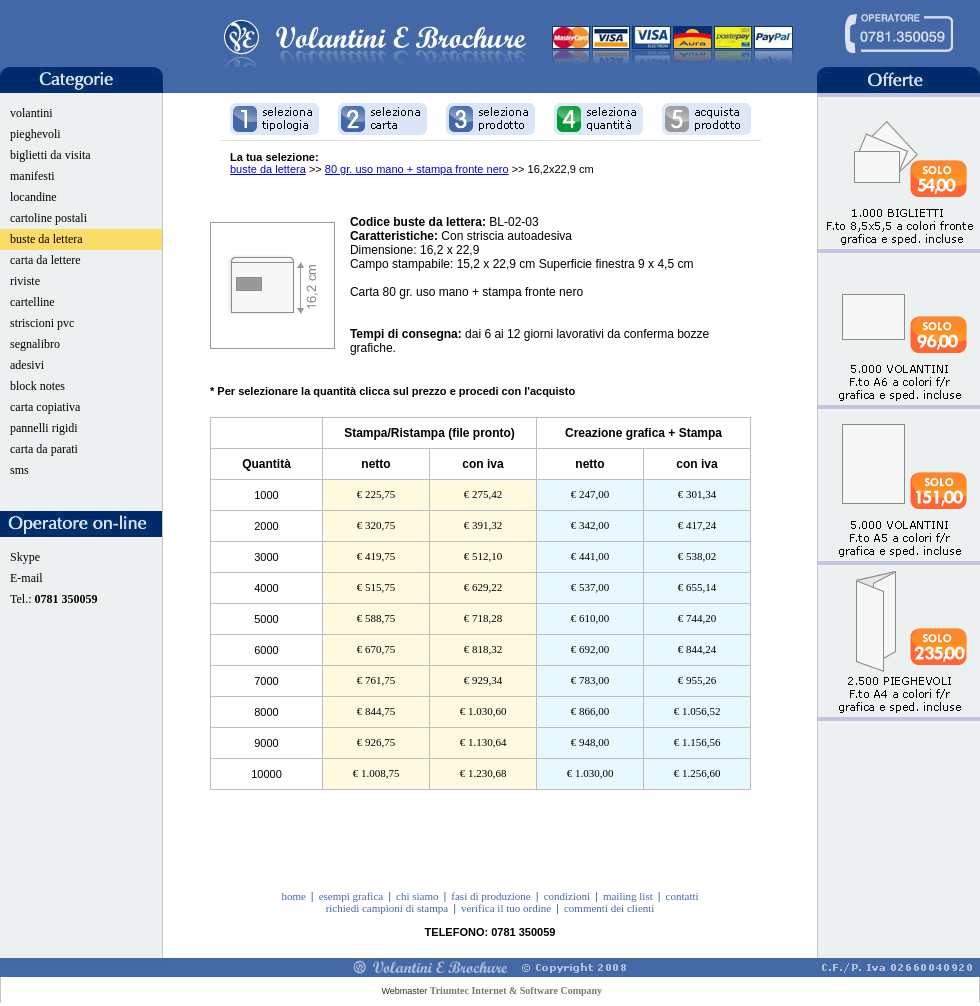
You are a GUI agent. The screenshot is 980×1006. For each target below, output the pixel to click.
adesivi (27, 365)
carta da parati (44, 449)
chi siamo (417, 896)
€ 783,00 (590, 680)
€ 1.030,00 (590, 773)
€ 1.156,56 (697, 742)
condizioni (567, 896)
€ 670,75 (376, 649)
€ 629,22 (483, 587)
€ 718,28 (483, 618)
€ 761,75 (376, 680)
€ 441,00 (590, 556)
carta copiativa (45, 407)
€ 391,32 (483, 525)
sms (19, 470)
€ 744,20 (697, 618)
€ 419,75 (376, 556)
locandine (33, 197)
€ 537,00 (590, 587)
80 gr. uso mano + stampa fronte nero (417, 169)
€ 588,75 (376, 618)
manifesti (32, 176)
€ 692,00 (590, 649)
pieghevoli (35, 134)
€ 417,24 (697, 525)
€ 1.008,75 (376, 773)
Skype (25, 557)
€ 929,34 (483, 680)
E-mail (26, 578)
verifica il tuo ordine (506, 908)
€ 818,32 (483, 649)
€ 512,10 (483, 556)
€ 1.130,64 (483, 742)
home (293, 896)
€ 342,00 (590, 525)
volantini (31, 113)
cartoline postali (48, 218)
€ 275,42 (483, 494)
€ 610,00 (590, 618)
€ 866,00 (590, 711)
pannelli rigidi (44, 428)
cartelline (32, 302)
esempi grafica (351, 896)
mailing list (628, 896)
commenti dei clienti (609, 908)
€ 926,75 (376, 742)
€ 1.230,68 (483, 773)
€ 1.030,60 (483, 711)
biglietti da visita (50, 155)
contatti (682, 896)
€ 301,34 (697, 494)
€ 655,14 (697, 587)
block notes (37, 386)
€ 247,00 (590, 494)
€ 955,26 (697, 680)
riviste (25, 281)
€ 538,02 (697, 556)
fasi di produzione (490, 896)
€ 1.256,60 (697, 773)
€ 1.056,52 (697, 711)
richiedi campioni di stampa (387, 908)
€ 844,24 (697, 649)
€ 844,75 (376, 711)
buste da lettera (46, 239)
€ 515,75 (376, 587)
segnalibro (35, 344)
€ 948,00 (590, 742)
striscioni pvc (42, 323)
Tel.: (54, 599)
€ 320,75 (376, 525)
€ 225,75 (376, 494)
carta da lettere (45, 260)
